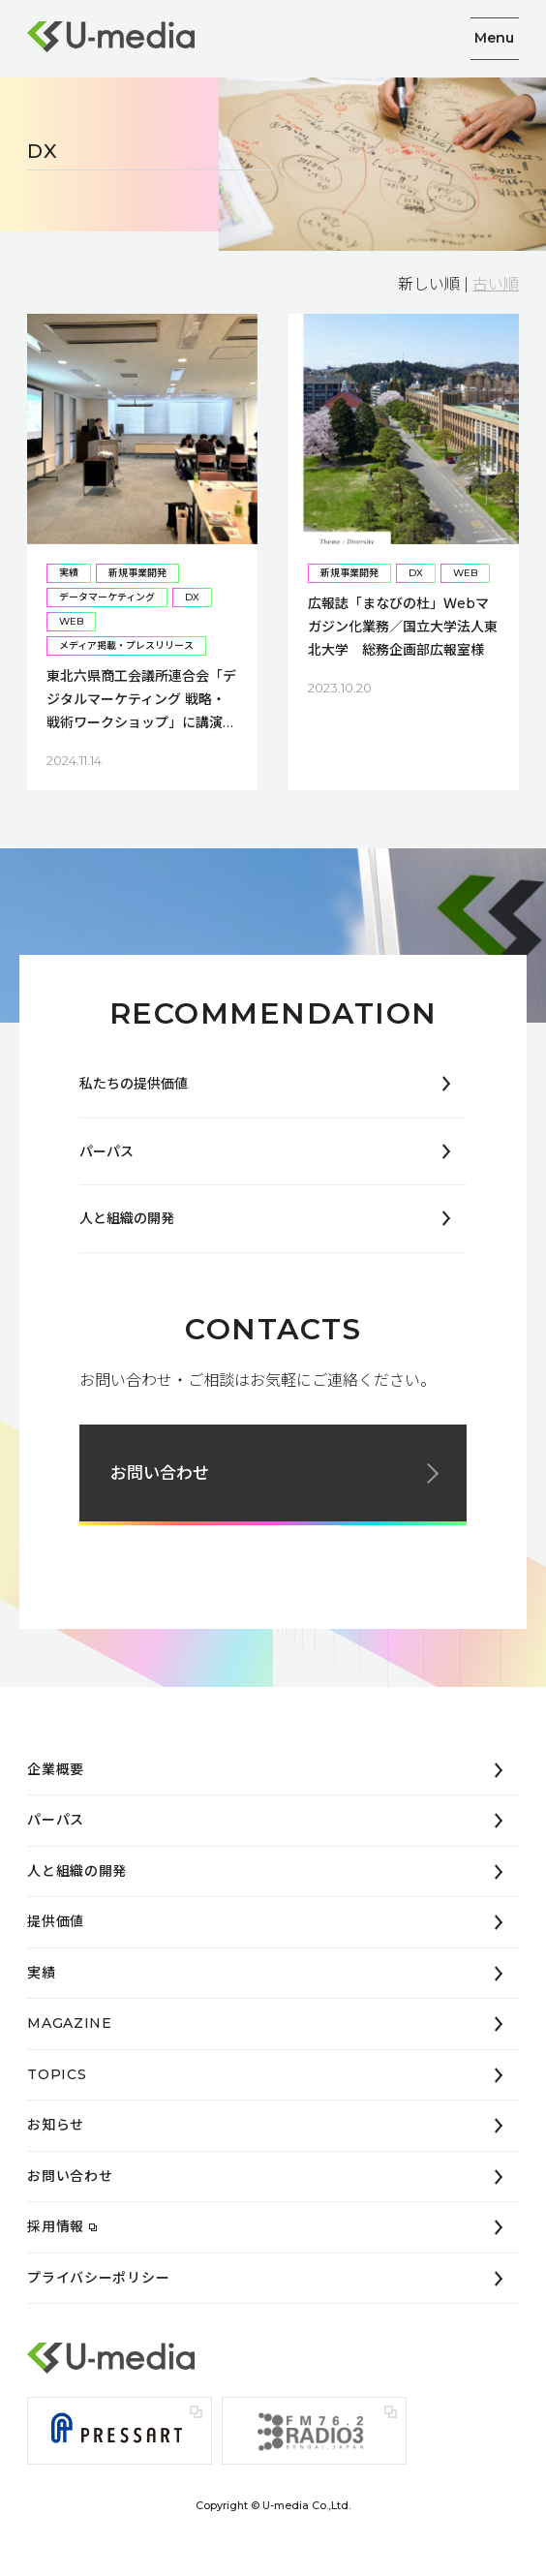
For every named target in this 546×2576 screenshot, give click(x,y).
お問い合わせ (159, 1473)
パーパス (106, 1151)
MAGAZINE (69, 2023)
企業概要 (55, 1769)
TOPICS (56, 2074)
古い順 (495, 284)
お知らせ (55, 2124)
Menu (494, 37)
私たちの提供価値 (133, 1083)
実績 (41, 1972)
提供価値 (55, 1921)
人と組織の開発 (126, 1218)
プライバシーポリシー (98, 2277)
